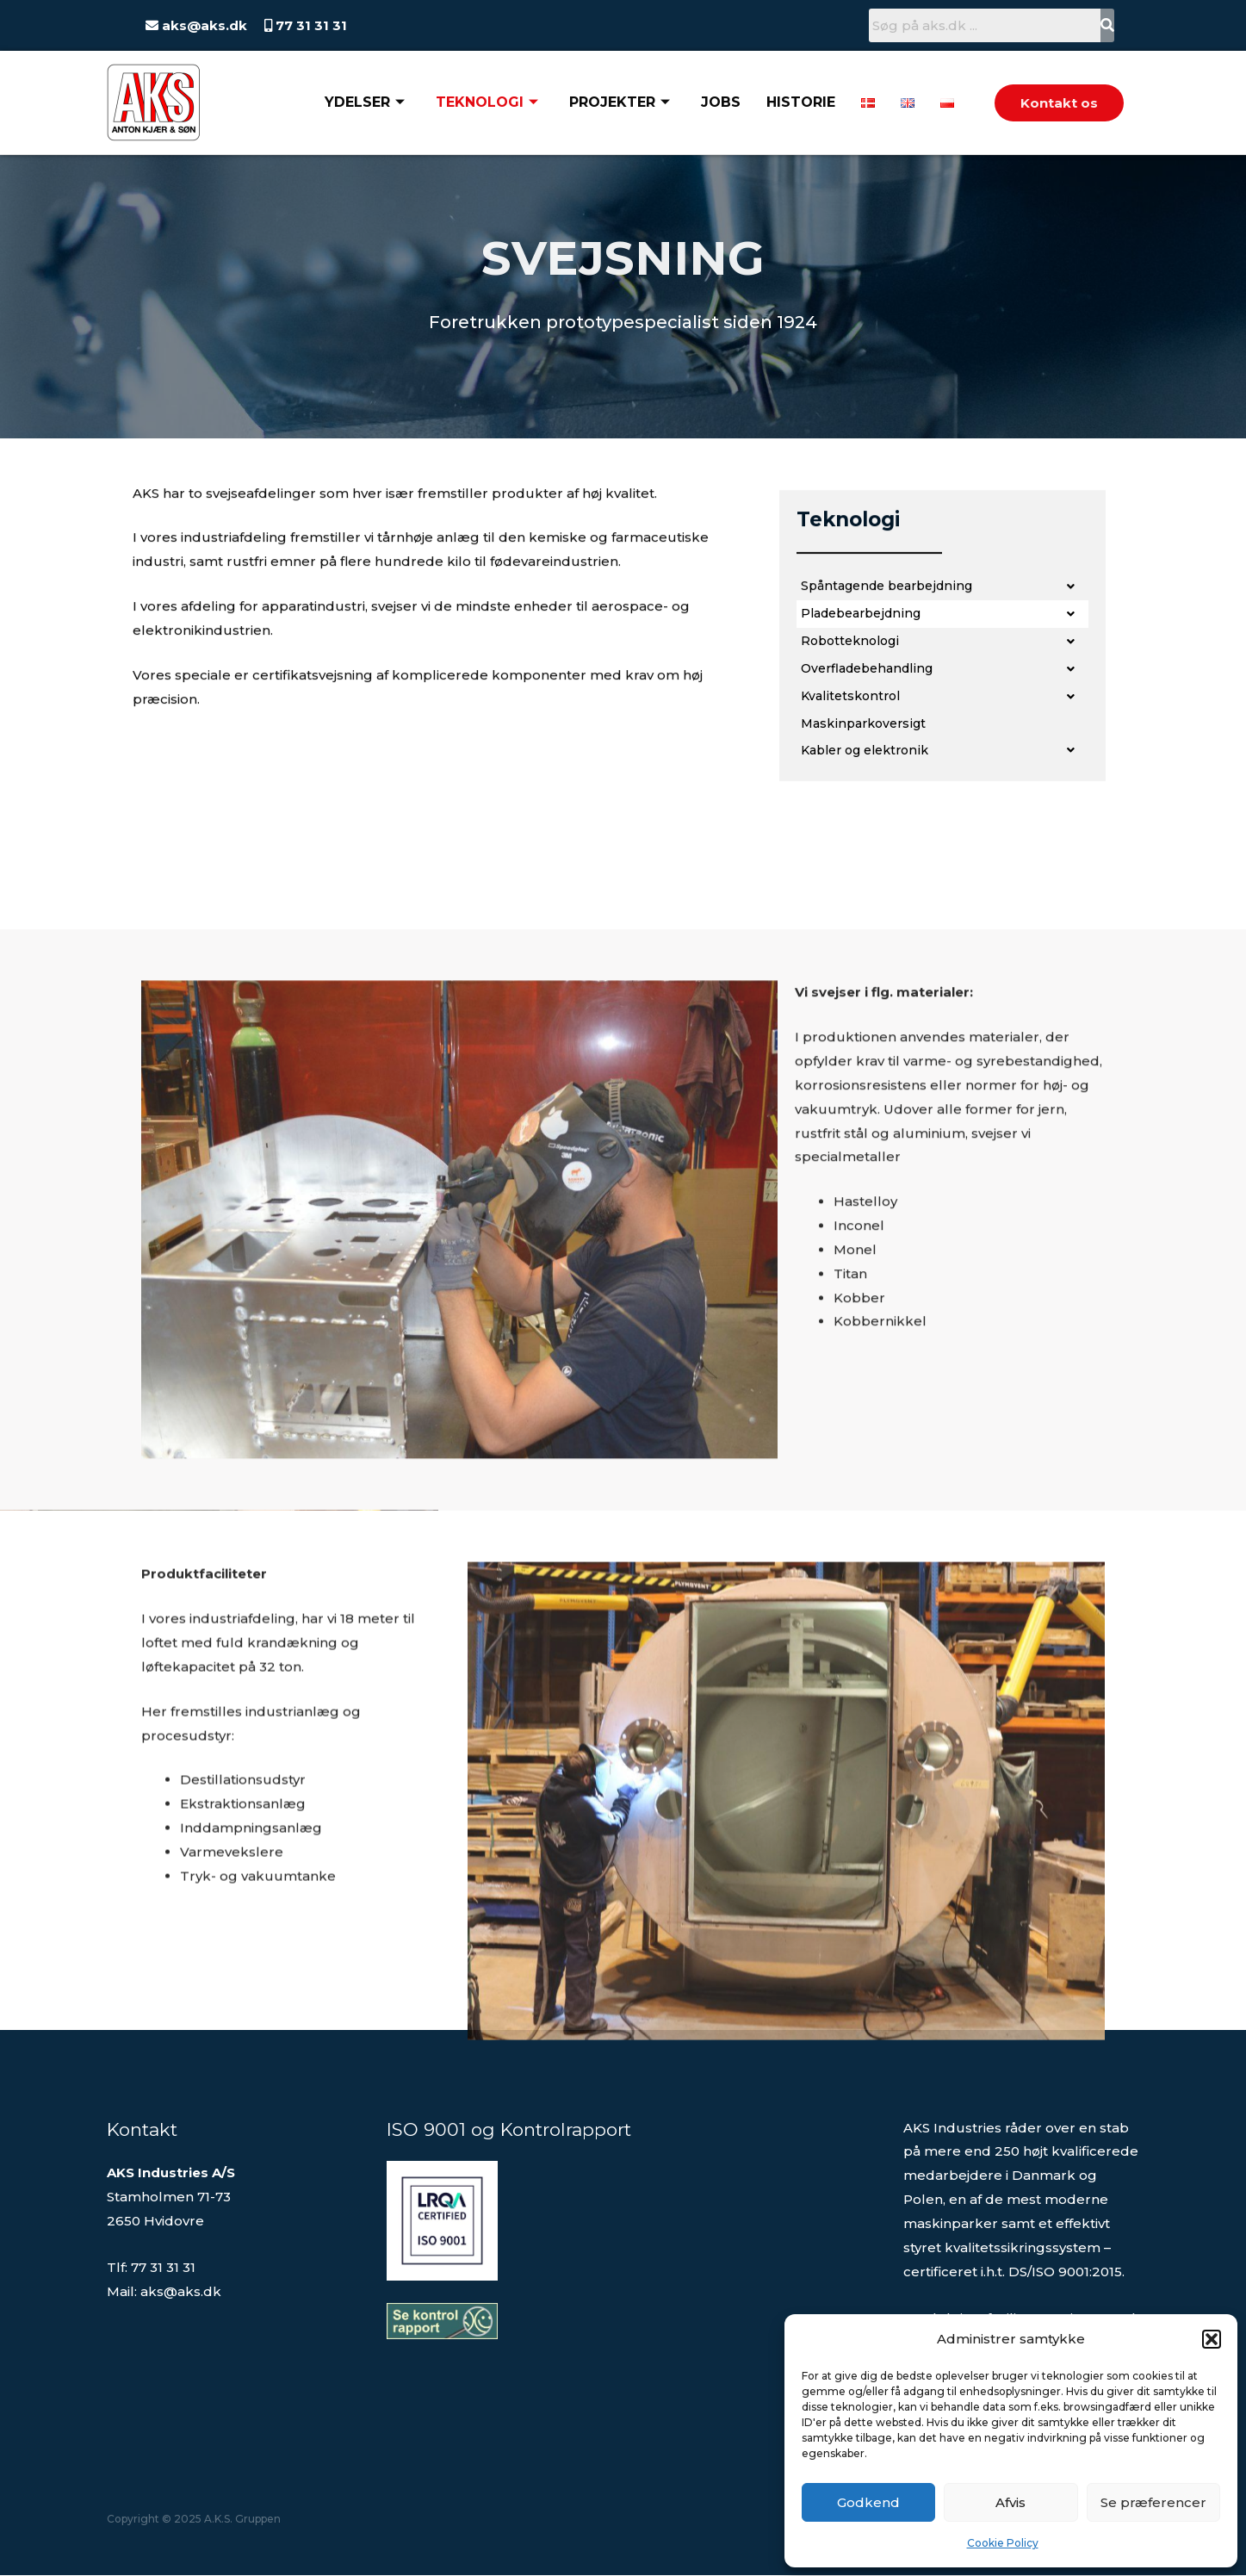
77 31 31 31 (309, 25)
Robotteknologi (942, 686)
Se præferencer (1153, 2502)
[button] (1211, 2339)
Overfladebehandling (942, 714)
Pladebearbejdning (942, 659)
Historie (800, 102)
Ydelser (365, 102)
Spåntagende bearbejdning (942, 631)
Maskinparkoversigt (867, 768)
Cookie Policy (1002, 2542)
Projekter (619, 102)
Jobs (721, 102)
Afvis (1010, 2502)
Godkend (868, 2502)
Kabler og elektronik (942, 796)
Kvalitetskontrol (942, 741)
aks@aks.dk (202, 25)
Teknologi (487, 102)
